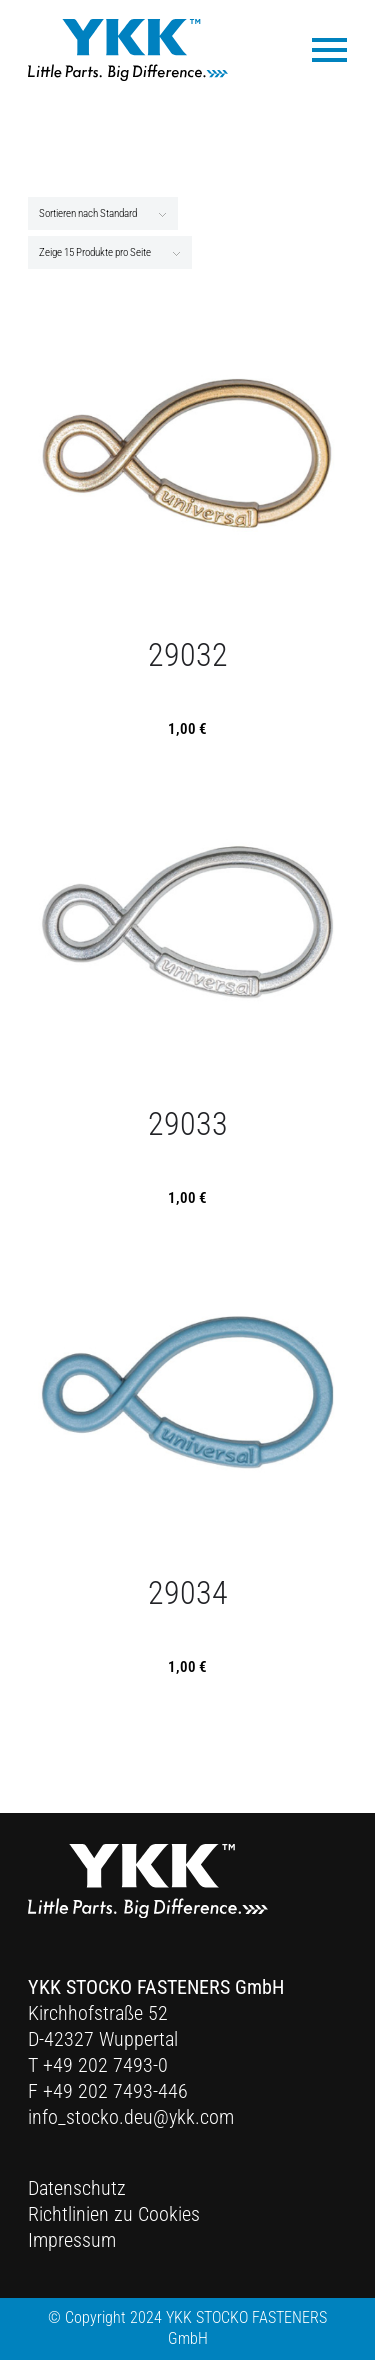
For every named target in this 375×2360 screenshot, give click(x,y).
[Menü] (319, 48)
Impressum (72, 2240)
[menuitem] (319, 48)
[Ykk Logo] (128, 50)
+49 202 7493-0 (105, 2065)
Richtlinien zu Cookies (114, 2214)
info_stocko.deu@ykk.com (131, 2117)
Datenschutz (77, 2188)
